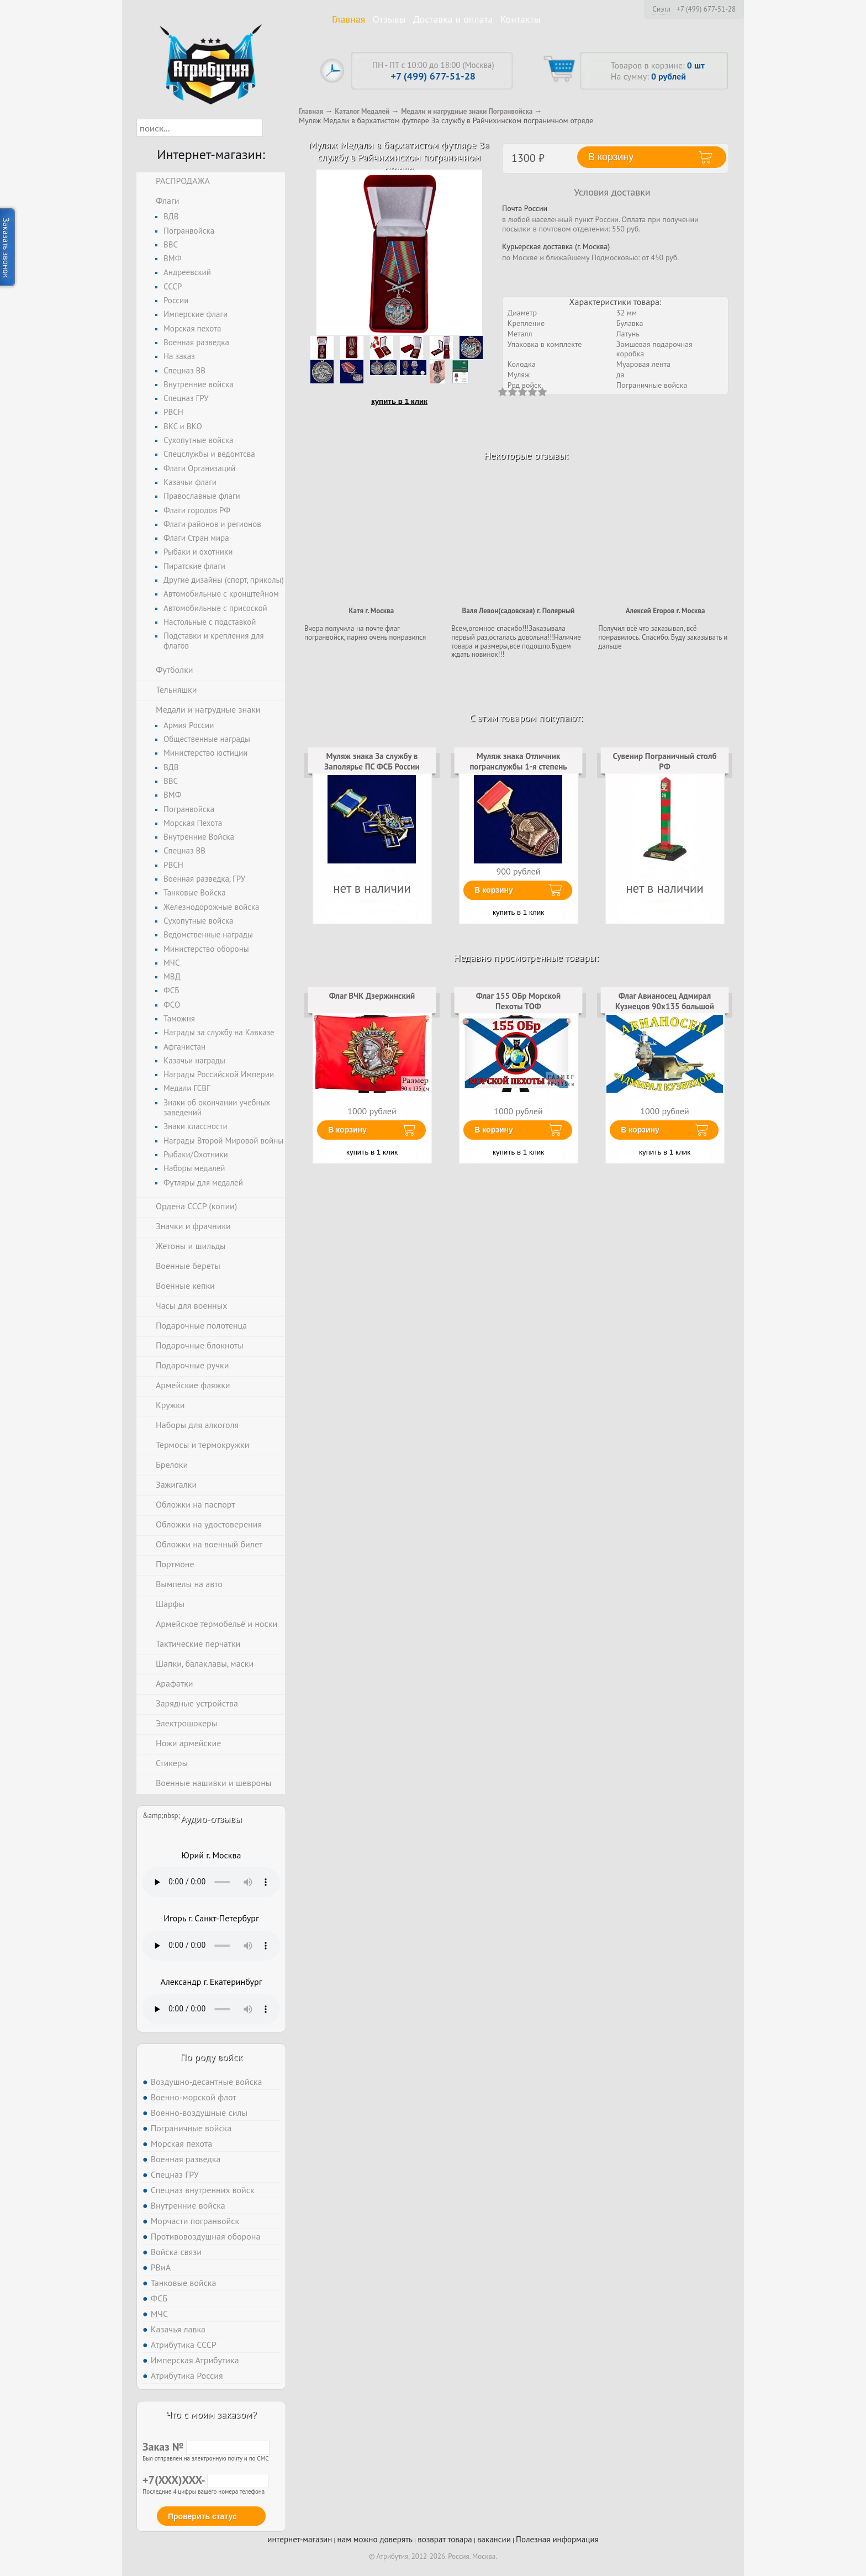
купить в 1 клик (399, 401)
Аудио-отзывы (211, 1819)
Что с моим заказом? (211, 2414)
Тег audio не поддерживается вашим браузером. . (211, 1882)
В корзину (493, 890)
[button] (272, 127)
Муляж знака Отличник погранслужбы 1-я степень (518, 761)
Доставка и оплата (453, 19)
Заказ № (206, 2447)
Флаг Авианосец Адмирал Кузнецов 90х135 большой (664, 1001)
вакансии (494, 2539)
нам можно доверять (375, 2539)
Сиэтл (661, 9)
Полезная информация (557, 2539)
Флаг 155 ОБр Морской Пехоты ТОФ (518, 1001)
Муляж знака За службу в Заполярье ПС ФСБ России (371, 761)
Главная (348, 19)
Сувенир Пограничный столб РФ (665, 761)
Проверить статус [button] (202, 2516)
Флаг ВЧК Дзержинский (372, 996)
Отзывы (389, 19)
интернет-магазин (299, 2539)
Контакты (520, 19)
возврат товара (445, 2539)
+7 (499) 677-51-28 (706, 9)
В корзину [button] (610, 156)
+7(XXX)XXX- (205, 2480)
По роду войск (211, 2057)
